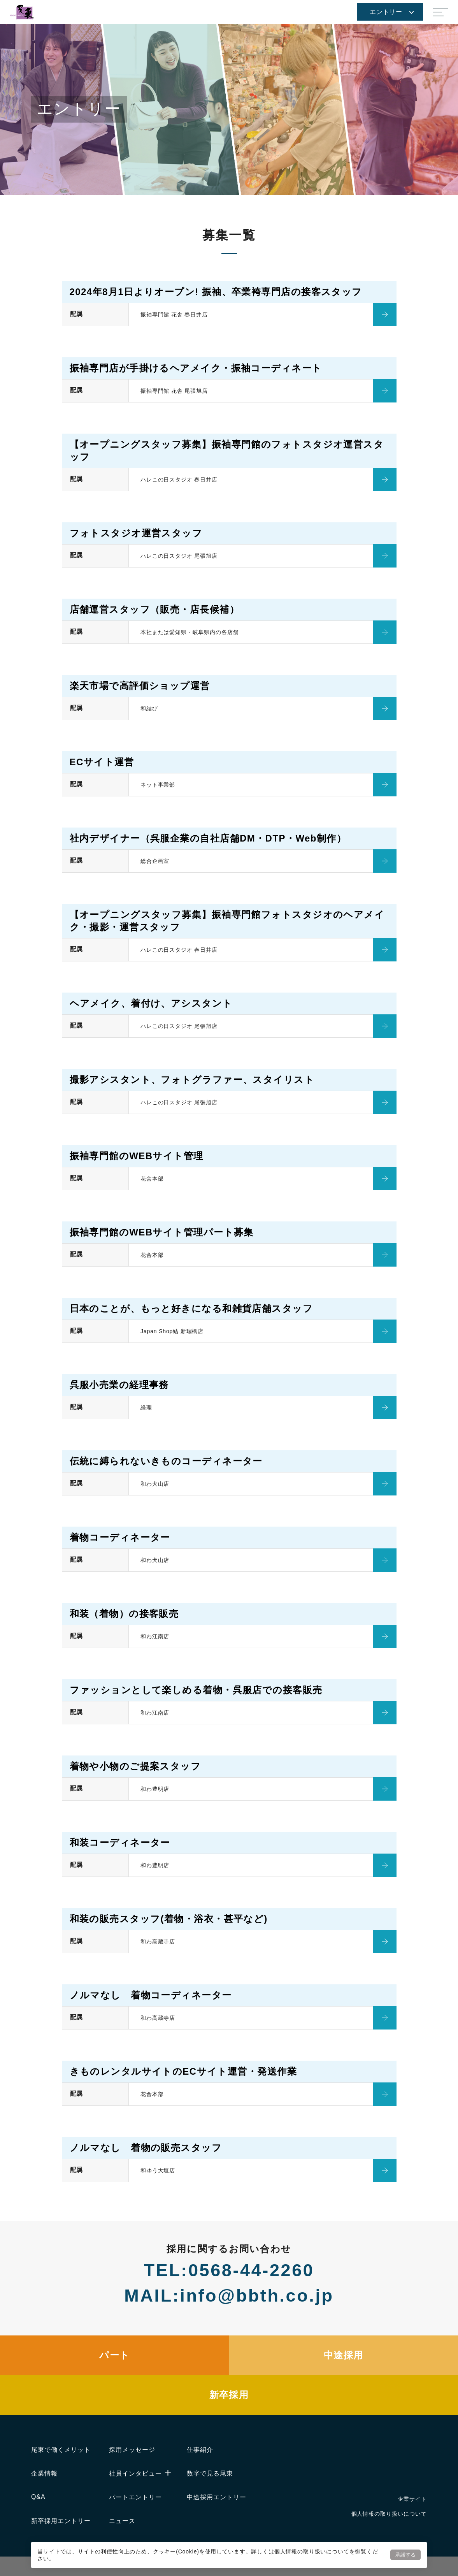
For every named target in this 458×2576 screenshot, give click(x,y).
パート (114, 2355)
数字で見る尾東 (210, 2473)
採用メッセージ (132, 2449)
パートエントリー (135, 2497)
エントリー (392, 12)
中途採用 (343, 2355)
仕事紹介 (200, 2449)
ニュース (122, 2521)
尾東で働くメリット (61, 2449)
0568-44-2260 (251, 2270)
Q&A (38, 2496)
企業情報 (44, 2473)
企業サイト (412, 2499)
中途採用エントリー (216, 2497)
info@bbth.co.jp (256, 2295)
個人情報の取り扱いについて (311, 2551)
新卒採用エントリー (61, 2521)
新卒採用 (229, 2395)
